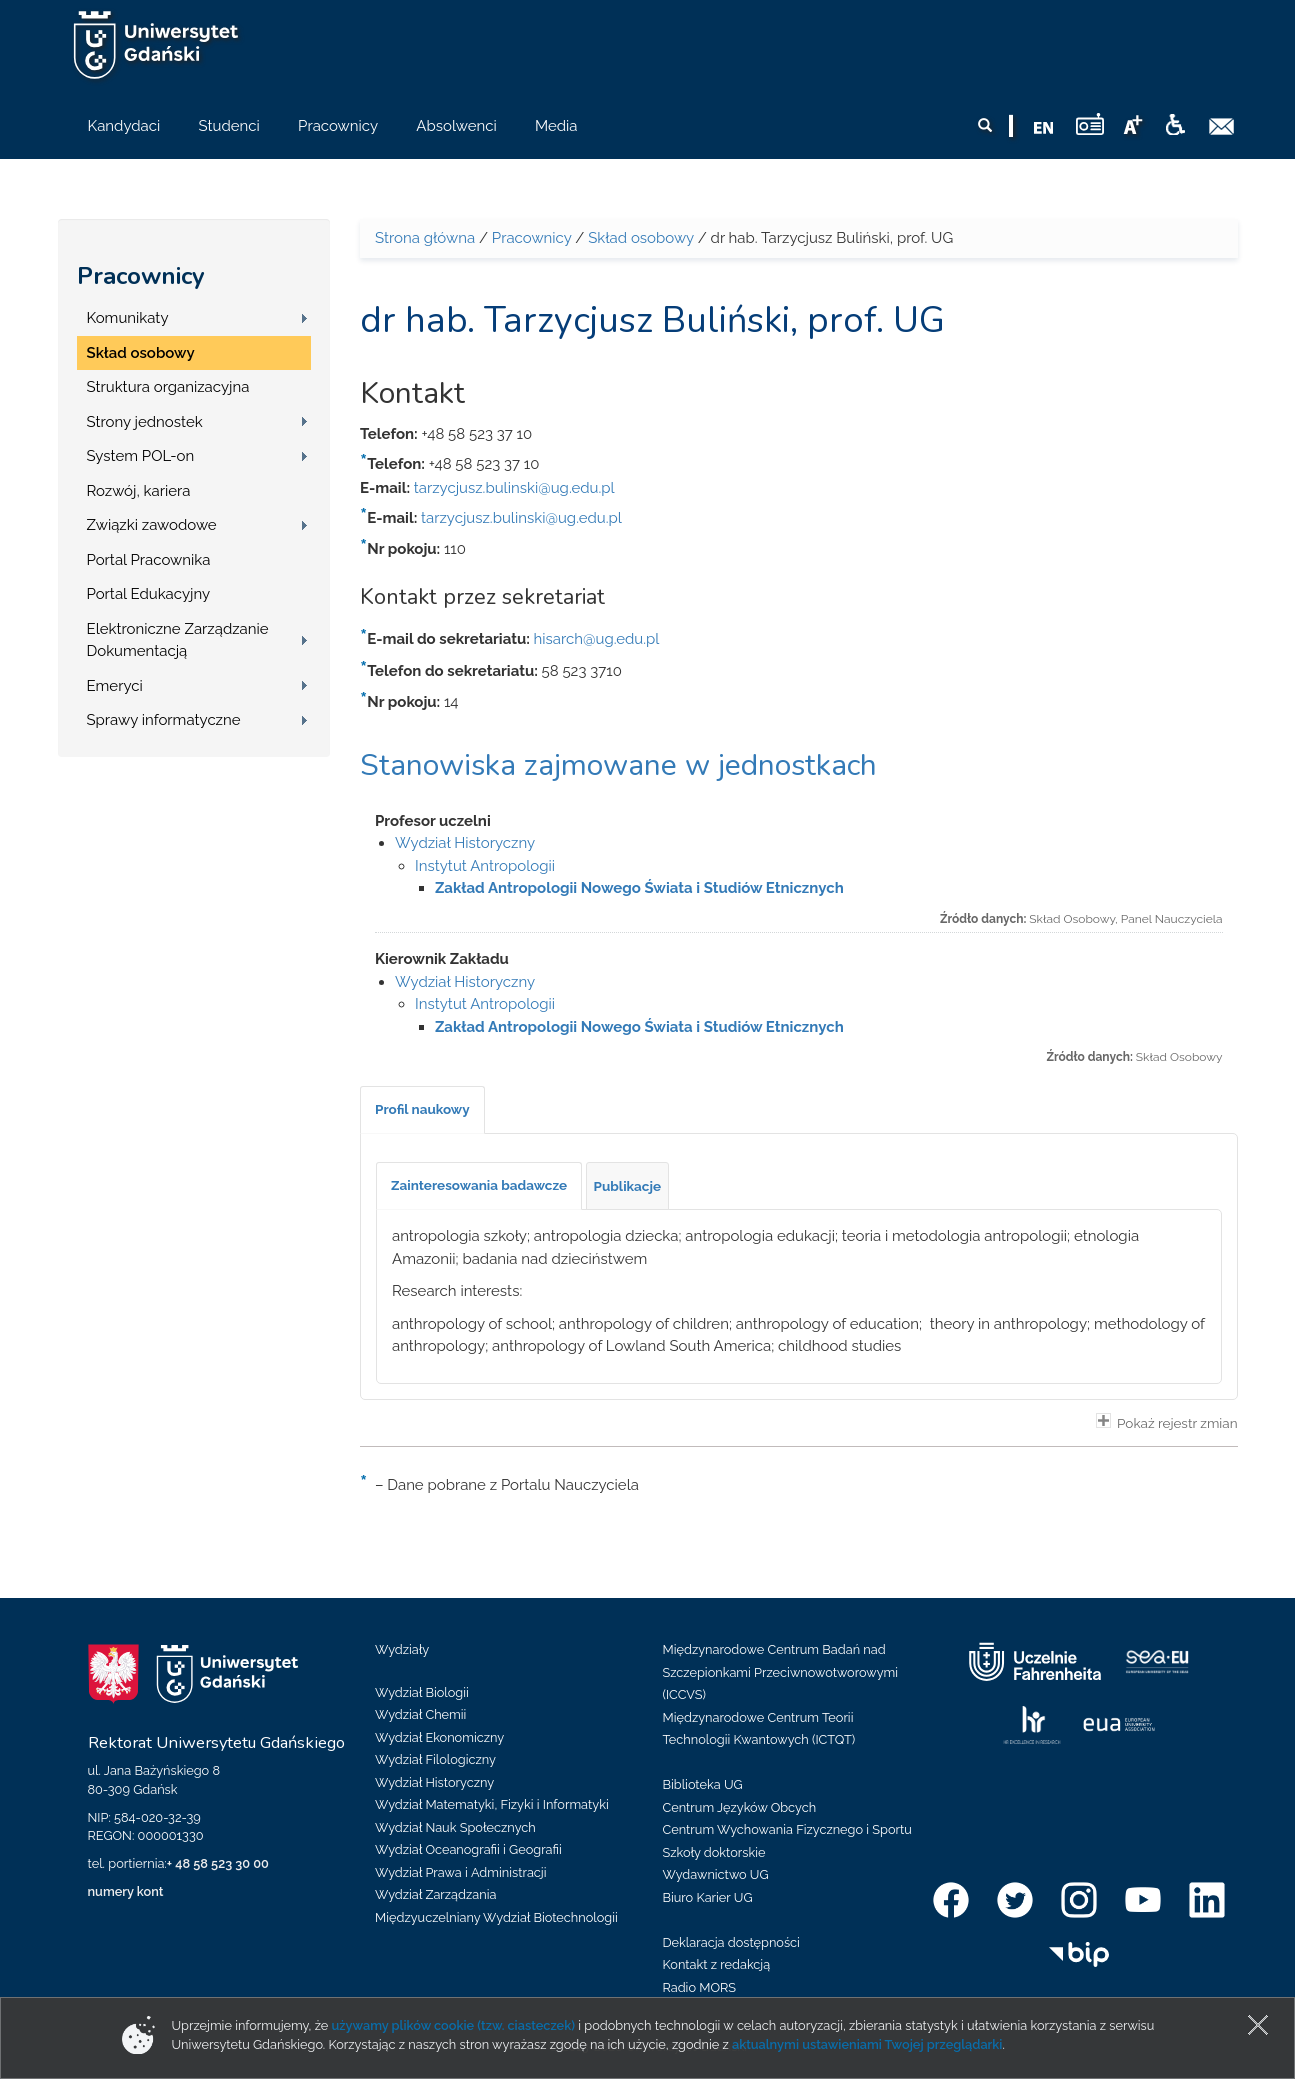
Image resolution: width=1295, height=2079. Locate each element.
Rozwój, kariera (139, 491)
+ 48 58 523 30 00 (218, 1863)
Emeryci (115, 686)
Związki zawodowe (152, 525)
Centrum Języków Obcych (740, 1807)
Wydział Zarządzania (435, 1894)
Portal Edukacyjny (149, 594)
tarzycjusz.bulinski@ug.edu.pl (514, 488)
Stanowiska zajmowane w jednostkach (618, 765)
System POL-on (141, 456)
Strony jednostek (145, 422)
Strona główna (425, 238)
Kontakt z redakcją (717, 1964)
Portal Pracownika (149, 560)
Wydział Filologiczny (435, 1759)
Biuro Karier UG (708, 1897)
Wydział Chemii (420, 1714)
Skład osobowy (141, 353)
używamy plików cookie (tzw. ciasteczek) (454, 2025)
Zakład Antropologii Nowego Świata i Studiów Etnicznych (639, 888)
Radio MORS (700, 1987)
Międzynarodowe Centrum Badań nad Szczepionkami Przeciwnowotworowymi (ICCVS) (781, 1672)
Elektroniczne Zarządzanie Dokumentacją (178, 640)
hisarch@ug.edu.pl (597, 639)
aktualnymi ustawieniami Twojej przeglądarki (867, 2044)
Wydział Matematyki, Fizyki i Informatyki (492, 1804)
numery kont (126, 1891)
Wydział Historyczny (465, 843)
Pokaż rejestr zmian (1167, 1422)
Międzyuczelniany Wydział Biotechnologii (496, 1917)
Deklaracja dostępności (731, 1942)
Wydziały (402, 1649)
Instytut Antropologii (485, 866)
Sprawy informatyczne (164, 720)
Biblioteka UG (703, 1784)
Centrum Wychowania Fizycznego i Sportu (787, 1829)
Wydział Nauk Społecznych (455, 1827)
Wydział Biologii (422, 1692)
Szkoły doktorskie (714, 1852)
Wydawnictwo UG (716, 1874)
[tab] (422, 1110)
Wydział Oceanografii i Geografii (468, 1849)
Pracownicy (141, 276)
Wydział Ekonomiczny (439, 1737)
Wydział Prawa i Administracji (461, 1872)
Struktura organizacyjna (168, 387)
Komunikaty (128, 318)
